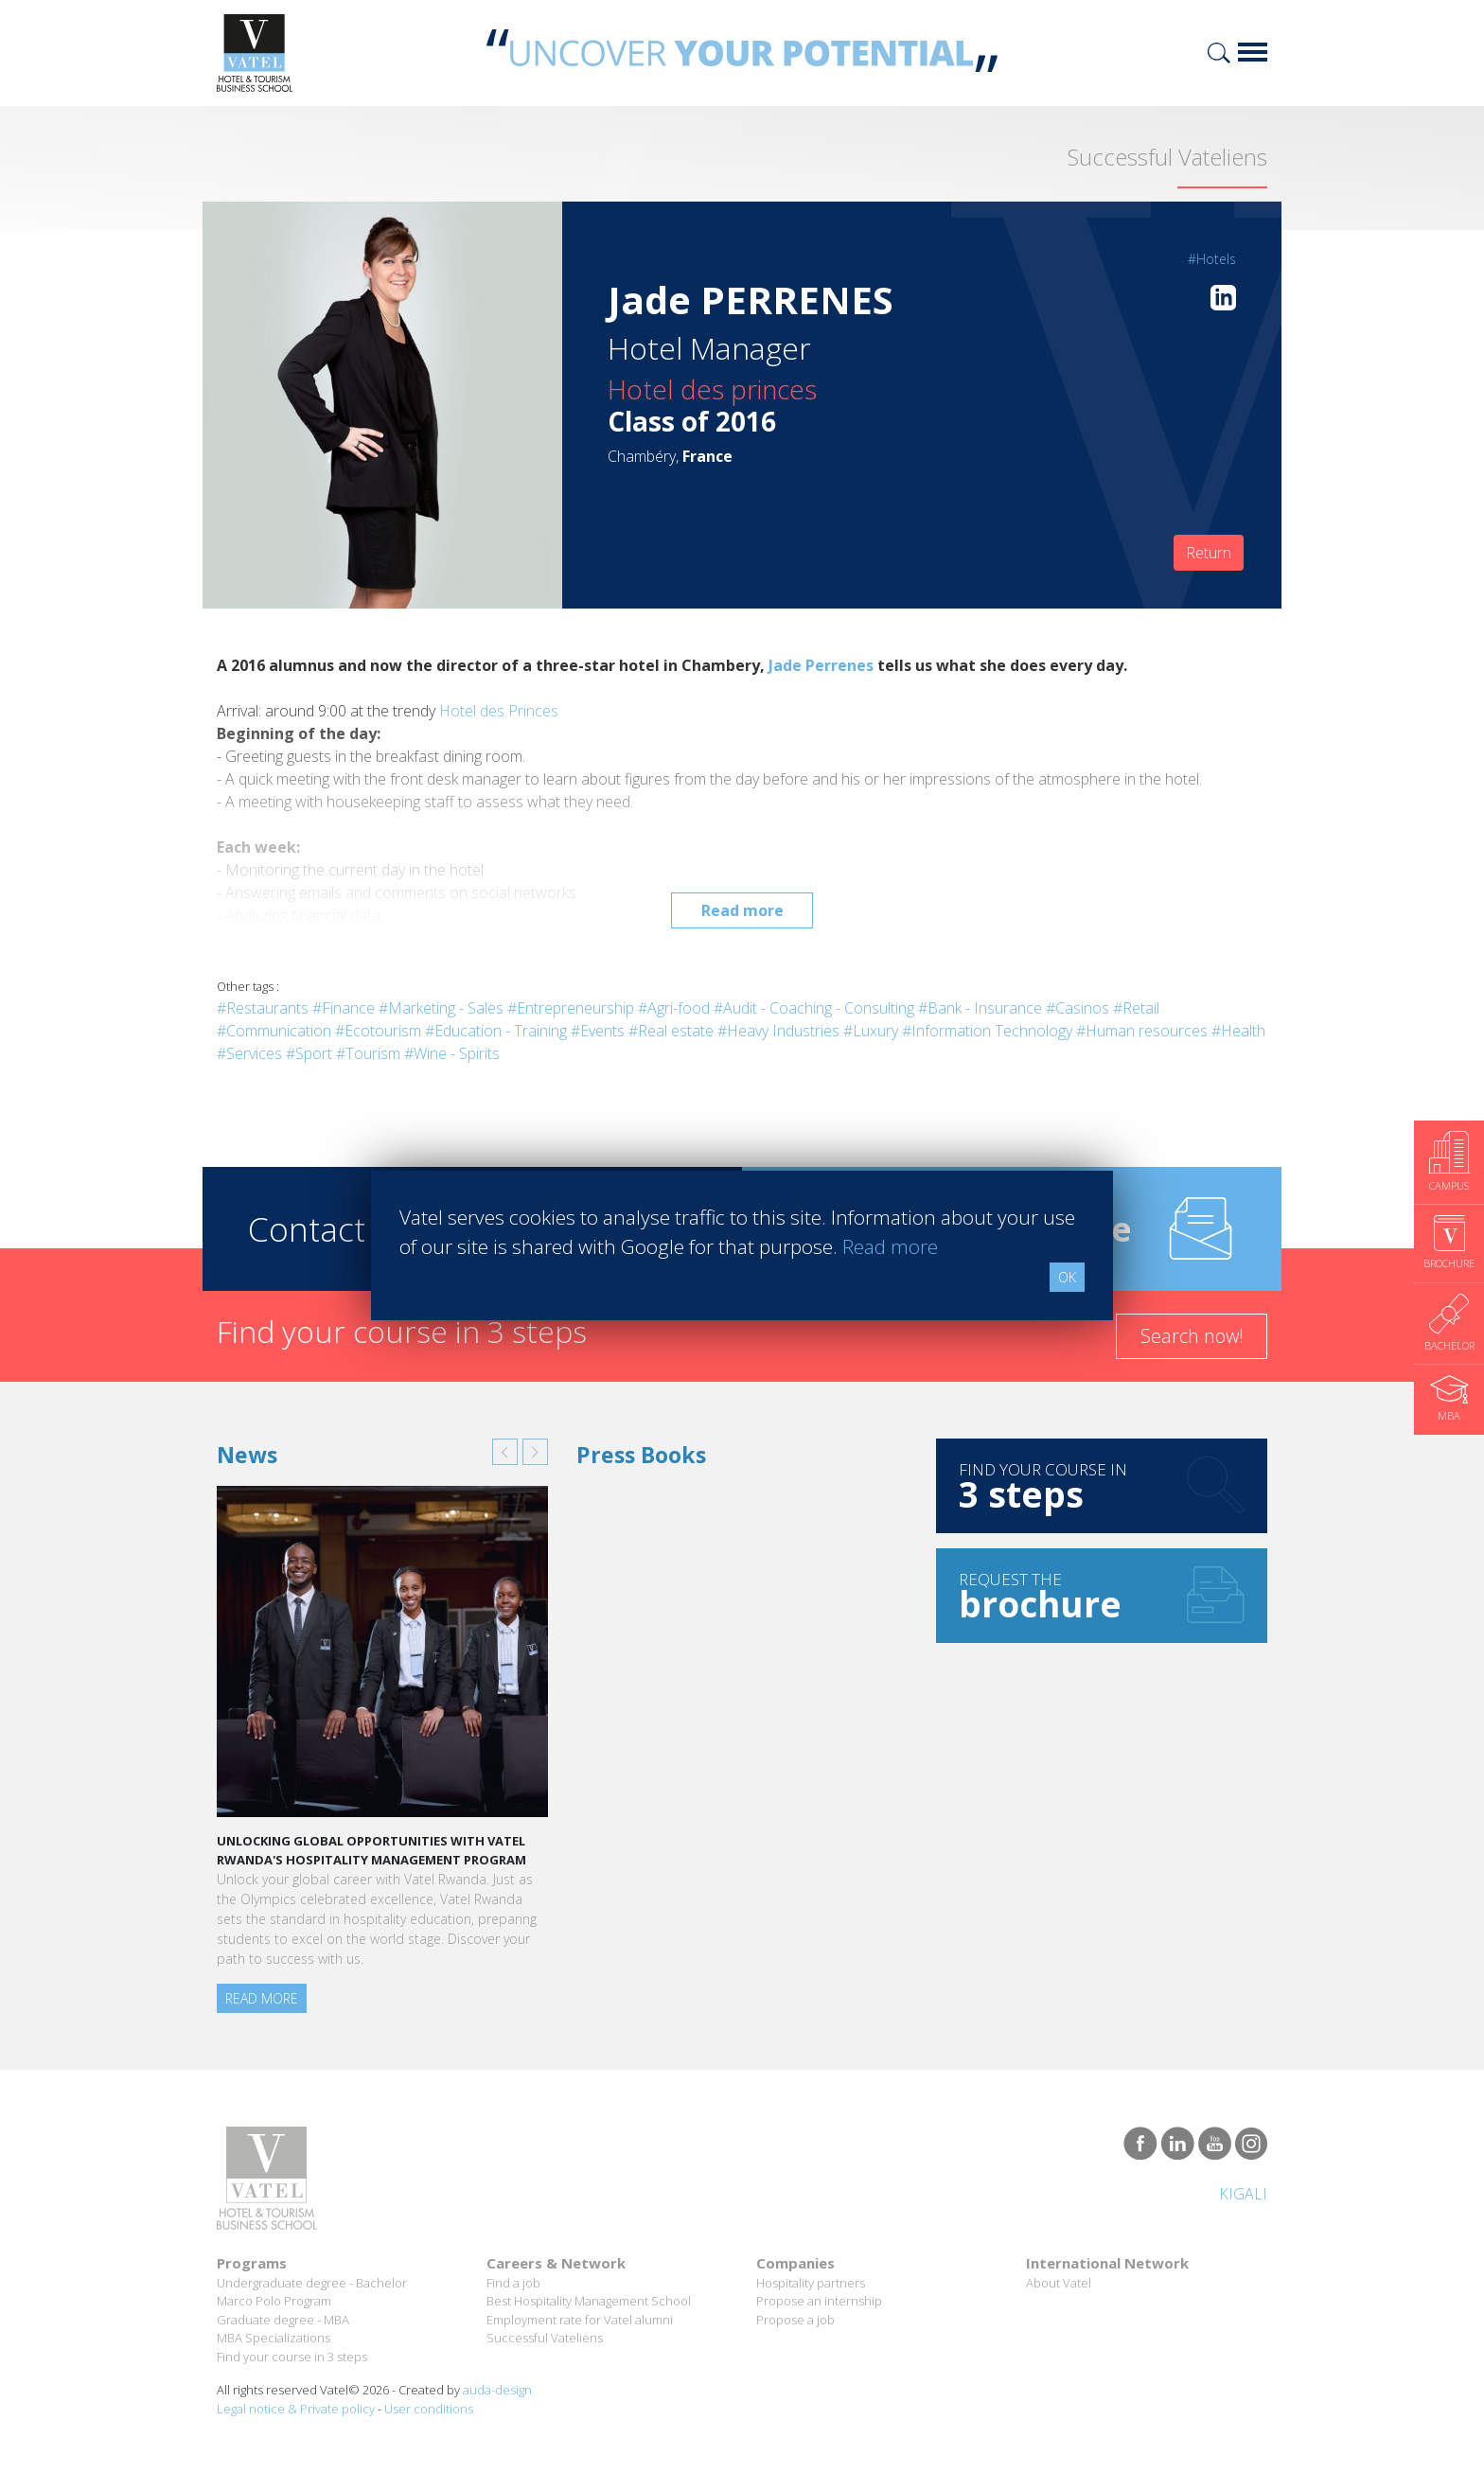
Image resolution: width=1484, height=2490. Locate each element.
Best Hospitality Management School (588, 2300)
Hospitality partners (810, 2282)
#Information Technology (987, 1030)
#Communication (274, 1030)
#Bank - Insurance (980, 1008)
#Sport (309, 1053)
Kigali (1243, 2193)
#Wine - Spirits (452, 1053)
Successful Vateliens (544, 2337)
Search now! (1192, 1336)
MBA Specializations (273, 2337)
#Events (598, 1030)
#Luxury (870, 1030)
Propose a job (795, 2319)
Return (1208, 552)
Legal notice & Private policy (296, 2408)
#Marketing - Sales (441, 1008)
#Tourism (368, 1053)
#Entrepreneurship (570, 1008)
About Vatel (1058, 2282)
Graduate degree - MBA (283, 2319)
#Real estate (671, 1030)
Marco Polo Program (274, 2300)
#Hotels (1212, 259)
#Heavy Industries (778, 1030)
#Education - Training (496, 1030)
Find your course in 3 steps (292, 2356)
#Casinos (1077, 1008)
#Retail (1136, 1008)
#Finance (343, 1008)
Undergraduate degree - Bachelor (312, 2282)
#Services (249, 1053)
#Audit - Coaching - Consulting (814, 1008)
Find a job (513, 2282)
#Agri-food (674, 1008)
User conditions (428, 2408)
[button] (505, 1452)
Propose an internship (819, 2300)
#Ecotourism (378, 1030)
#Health (1238, 1030)
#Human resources (1142, 1030)
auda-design (497, 2389)
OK (1067, 1277)
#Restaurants (263, 1008)
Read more (742, 910)
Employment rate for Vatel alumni (579, 2319)
